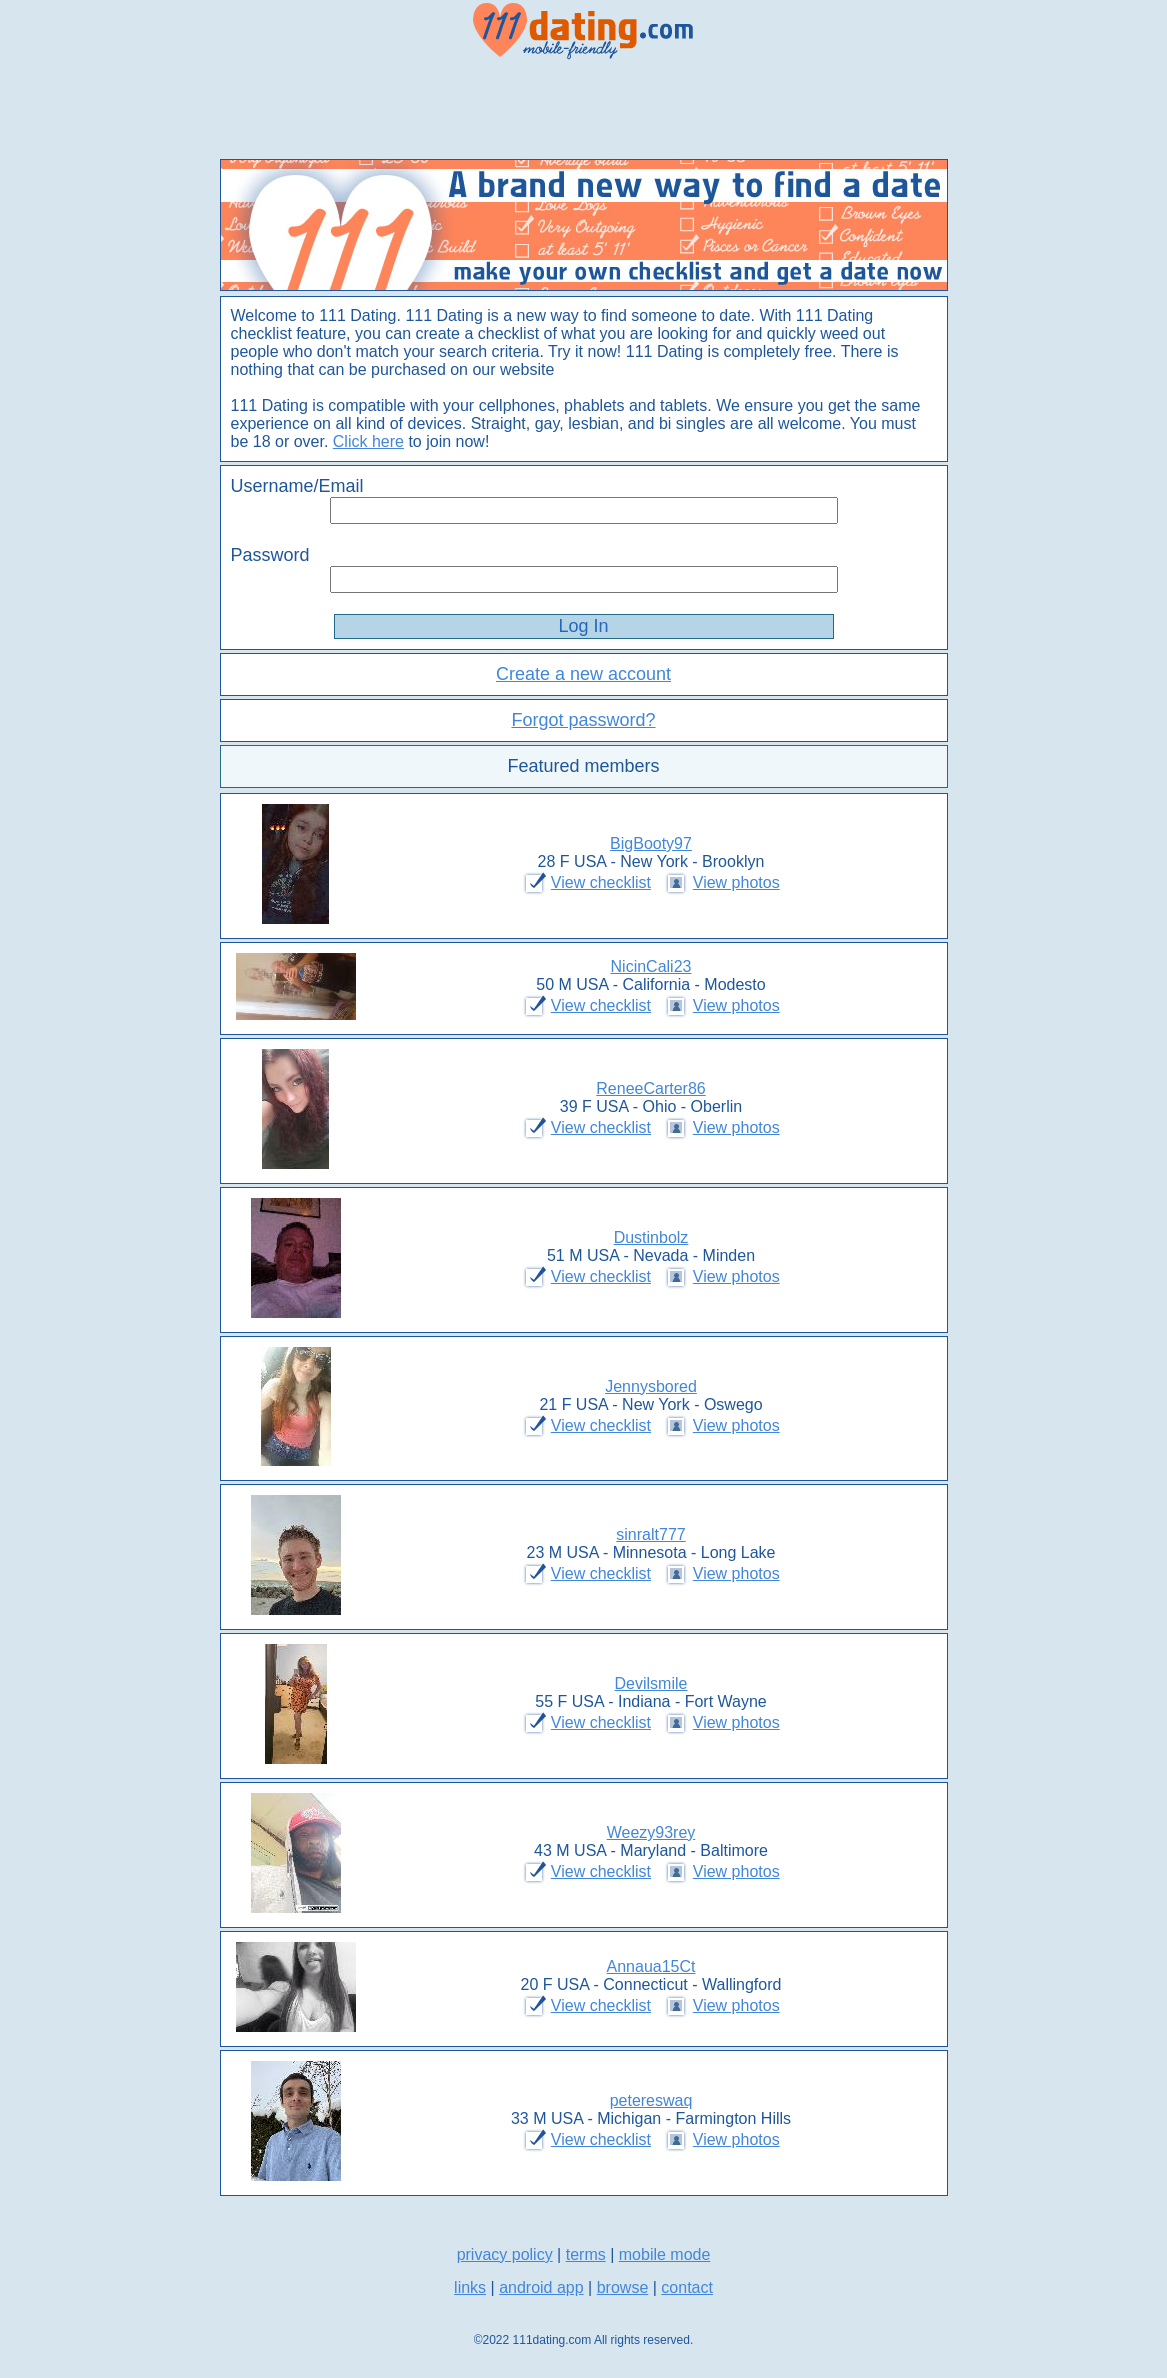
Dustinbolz (651, 1237)
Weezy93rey (651, 1832)
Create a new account (583, 674)
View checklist (601, 882)
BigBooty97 (651, 843)
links (470, 2287)
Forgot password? (583, 720)
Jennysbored (651, 1386)
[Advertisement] (584, 110)
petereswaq (651, 2100)
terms (586, 2254)
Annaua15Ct (651, 1966)
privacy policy (505, 2254)
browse (623, 2287)
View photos (736, 882)
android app (541, 2287)
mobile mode (665, 2254)
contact (687, 2287)
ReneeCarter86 (650, 1088)
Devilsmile (651, 1683)
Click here (368, 441)
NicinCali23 (651, 966)
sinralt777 (650, 1534)
